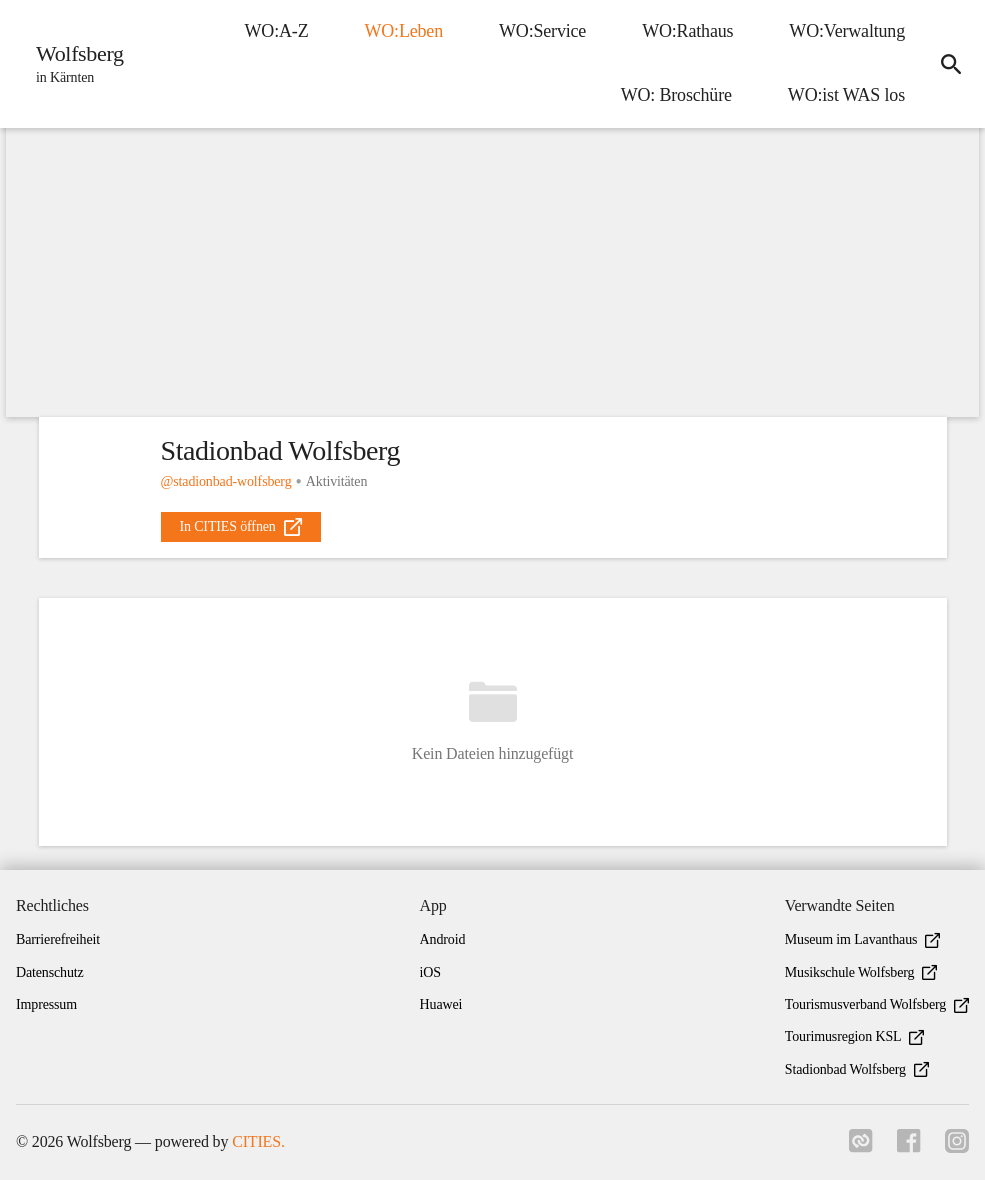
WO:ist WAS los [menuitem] (846, 95)
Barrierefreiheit (58, 939)
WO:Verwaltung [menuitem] (847, 31)
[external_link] (241, 527)
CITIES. (258, 1141)
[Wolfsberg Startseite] (74, 64)
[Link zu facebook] (909, 1147)
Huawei (441, 1004)
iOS (430, 972)
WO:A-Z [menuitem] (277, 31)
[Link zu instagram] (957, 1147)
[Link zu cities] (861, 1147)
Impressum (46, 1004)
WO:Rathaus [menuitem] (687, 31)
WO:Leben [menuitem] (403, 31)
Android (443, 939)
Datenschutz (50, 972)
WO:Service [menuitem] (542, 31)
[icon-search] (951, 64)
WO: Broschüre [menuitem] (676, 95)
